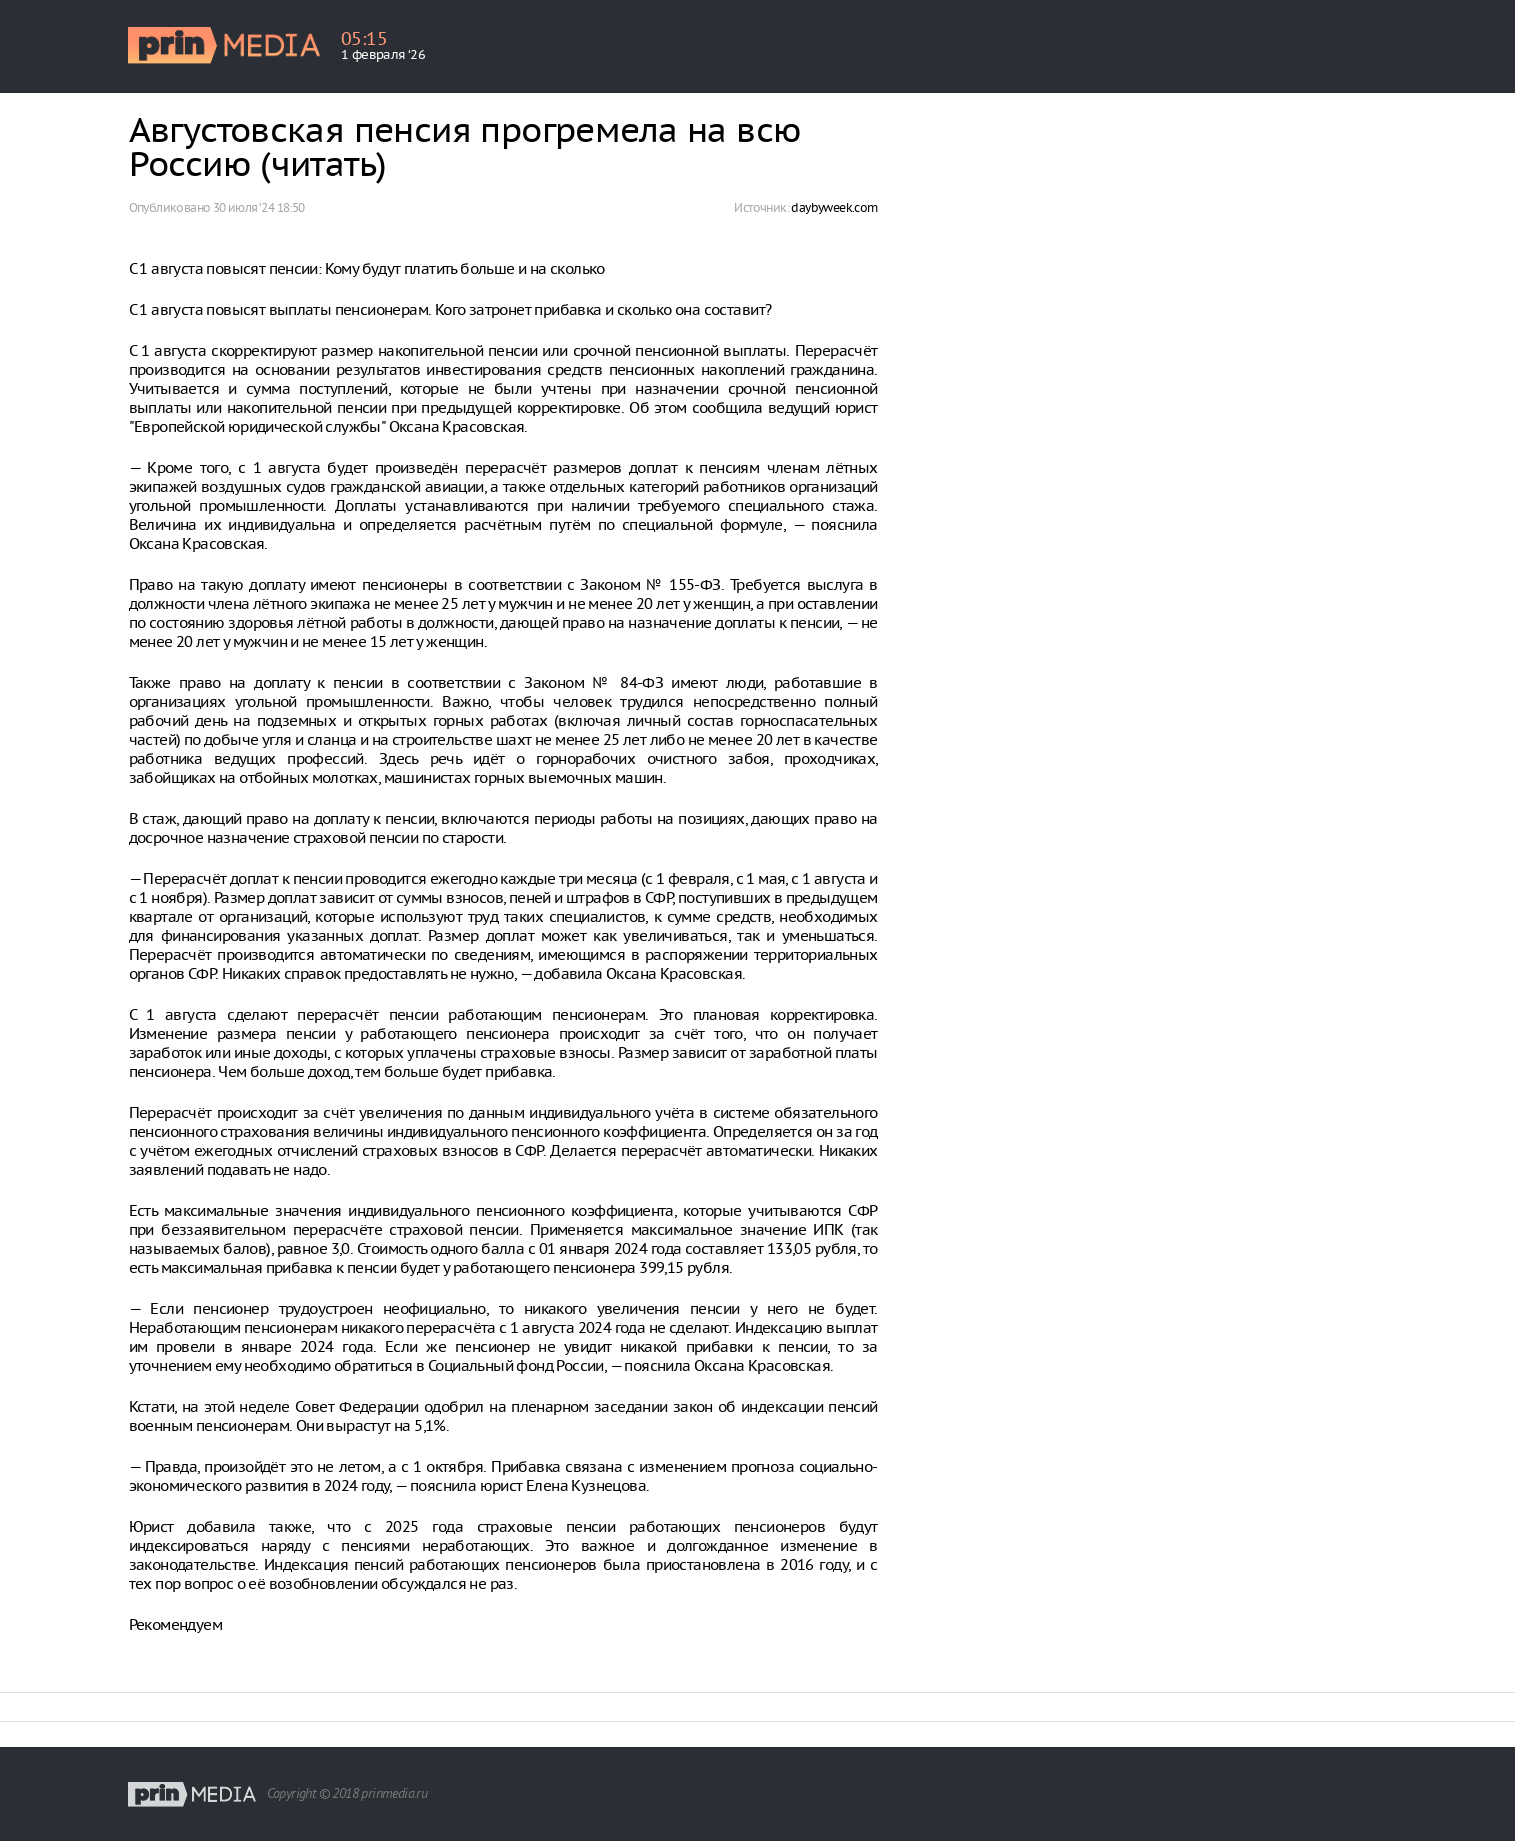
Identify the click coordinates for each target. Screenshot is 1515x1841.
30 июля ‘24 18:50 (259, 207)
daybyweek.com (834, 207)
